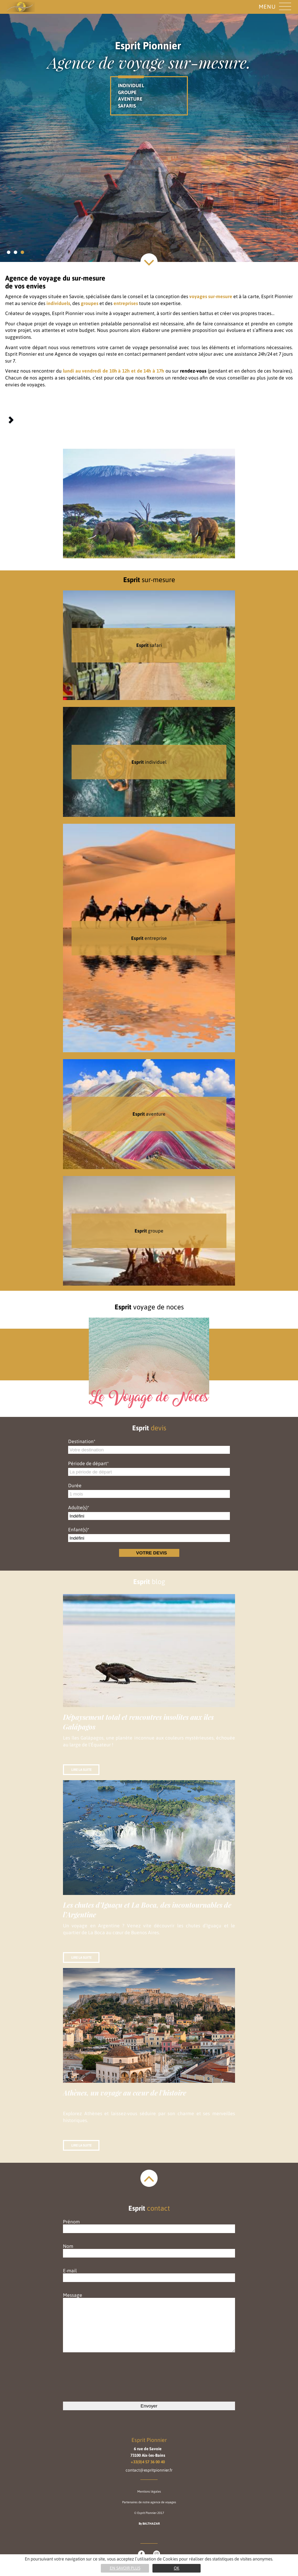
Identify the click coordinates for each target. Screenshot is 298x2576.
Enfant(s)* (78, 1529)
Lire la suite (81, 1770)
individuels (58, 303)
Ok (176, 2568)
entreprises (126, 303)
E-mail (149, 2274)
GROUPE (127, 92)
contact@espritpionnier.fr (149, 2470)
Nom (149, 2249)
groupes (89, 303)
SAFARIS (127, 106)
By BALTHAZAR (149, 2523)
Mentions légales (149, 2491)
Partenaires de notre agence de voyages (149, 2502)
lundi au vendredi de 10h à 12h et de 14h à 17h (113, 371)
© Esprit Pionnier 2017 (149, 2513)
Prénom (149, 2225)
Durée (75, 1485)
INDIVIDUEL (131, 85)
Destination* (81, 1441)
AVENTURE (130, 99)
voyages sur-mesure (210, 296)
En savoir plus (125, 2568)
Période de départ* (88, 1463)
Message (149, 2322)
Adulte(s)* (78, 1507)
